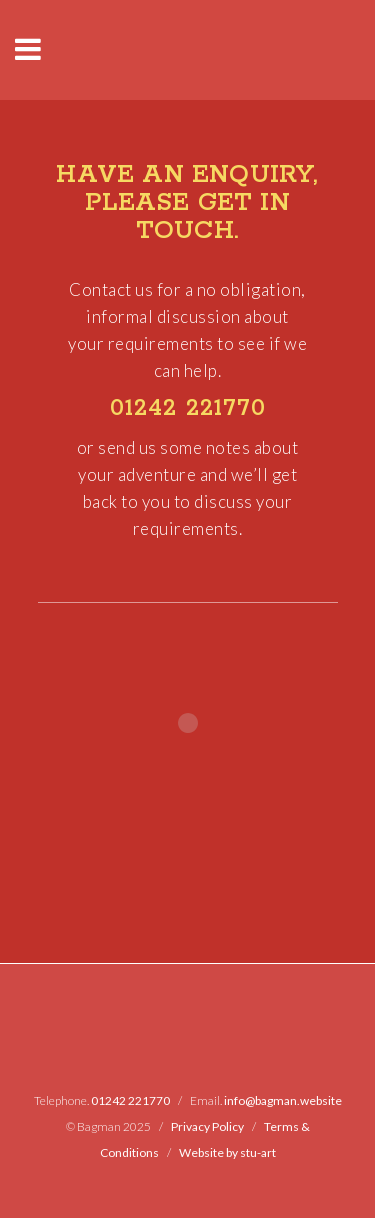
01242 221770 (188, 408)
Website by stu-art (227, 1152)
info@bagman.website (283, 1100)
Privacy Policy (207, 1126)
